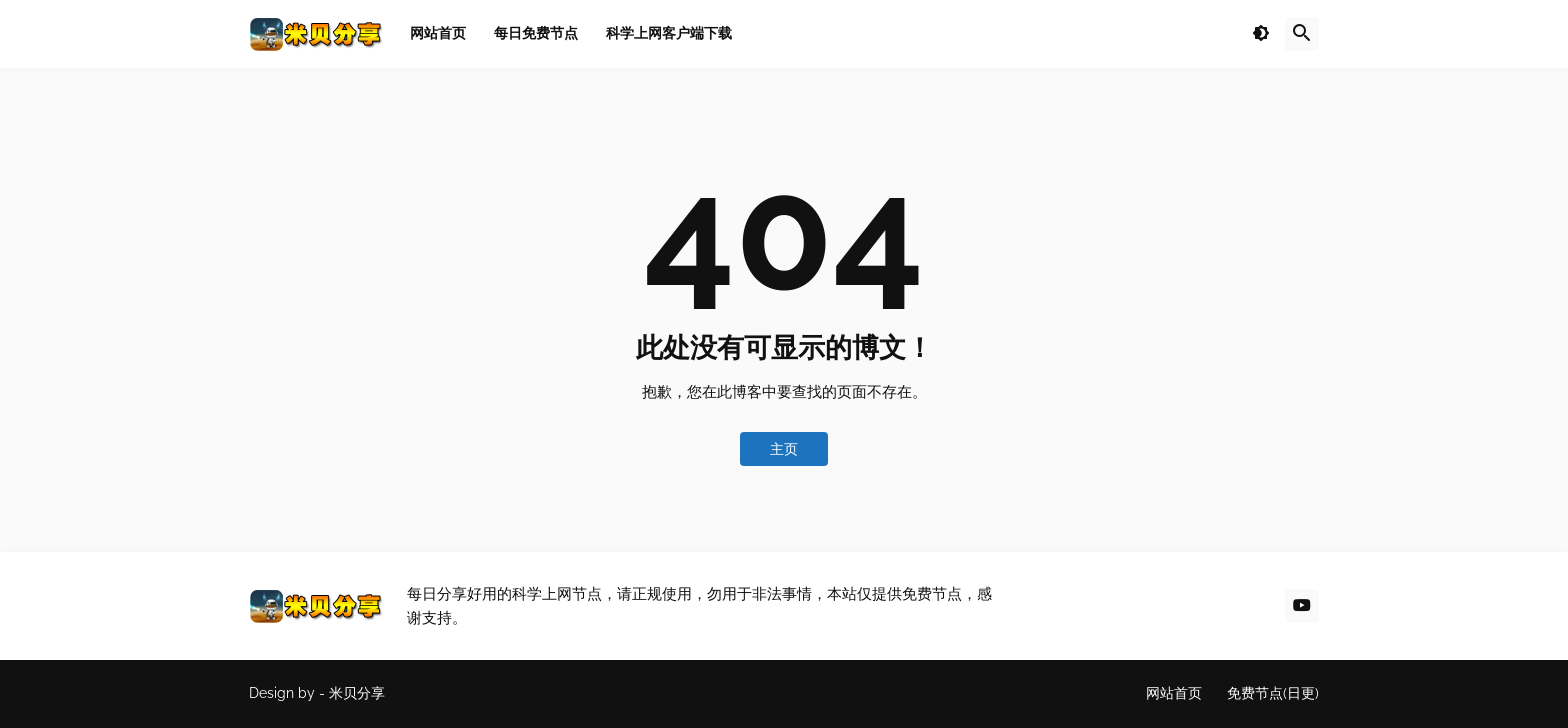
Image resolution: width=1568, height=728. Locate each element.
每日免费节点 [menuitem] (536, 33)
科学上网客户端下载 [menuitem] (669, 33)
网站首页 (1174, 693)
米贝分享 (357, 693)
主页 (784, 449)
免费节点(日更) (1273, 693)
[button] (1261, 34)
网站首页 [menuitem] (438, 33)
